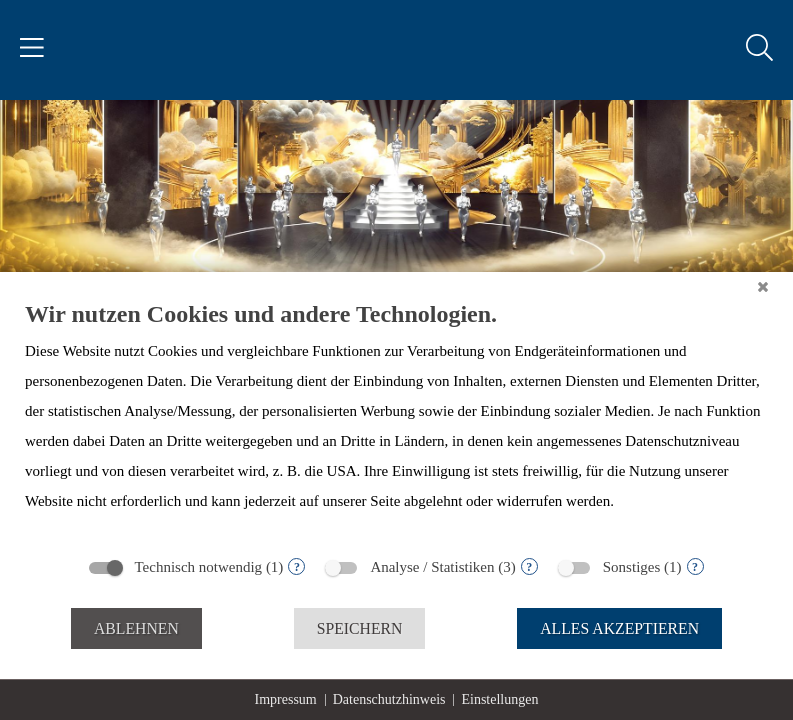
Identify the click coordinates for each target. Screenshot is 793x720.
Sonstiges (632, 567)
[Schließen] (763, 287)
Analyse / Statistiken (432, 567)
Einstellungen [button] (499, 699)
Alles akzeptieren (619, 628)
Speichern (360, 628)
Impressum (286, 699)
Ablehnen (136, 628)
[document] (396, 422)
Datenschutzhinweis (389, 699)
